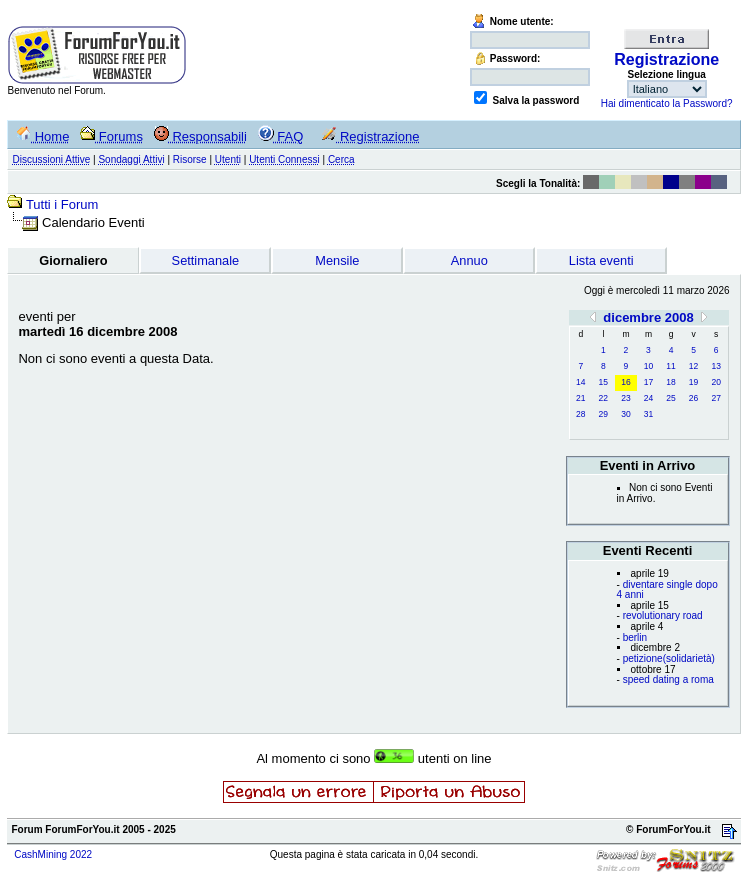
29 (603, 414)
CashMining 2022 (53, 854)
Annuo (469, 260)
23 (625, 398)
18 (670, 382)
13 (715, 366)
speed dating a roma (668, 679)
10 (648, 366)
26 (693, 398)
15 (603, 382)
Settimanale (206, 260)
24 (648, 398)
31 (648, 414)
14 (580, 382)
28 (580, 414)
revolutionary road (663, 615)
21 (580, 398)
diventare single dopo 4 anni (667, 590)
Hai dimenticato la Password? (667, 103)
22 (603, 398)
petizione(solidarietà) (669, 658)
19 (693, 382)
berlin (635, 637)
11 (670, 366)
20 (715, 382)
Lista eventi (601, 260)
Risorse (190, 159)
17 (648, 382)
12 (693, 366)
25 (670, 398)
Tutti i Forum (62, 204)
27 (715, 398)
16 (625, 382)
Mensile (337, 260)
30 (625, 414)
